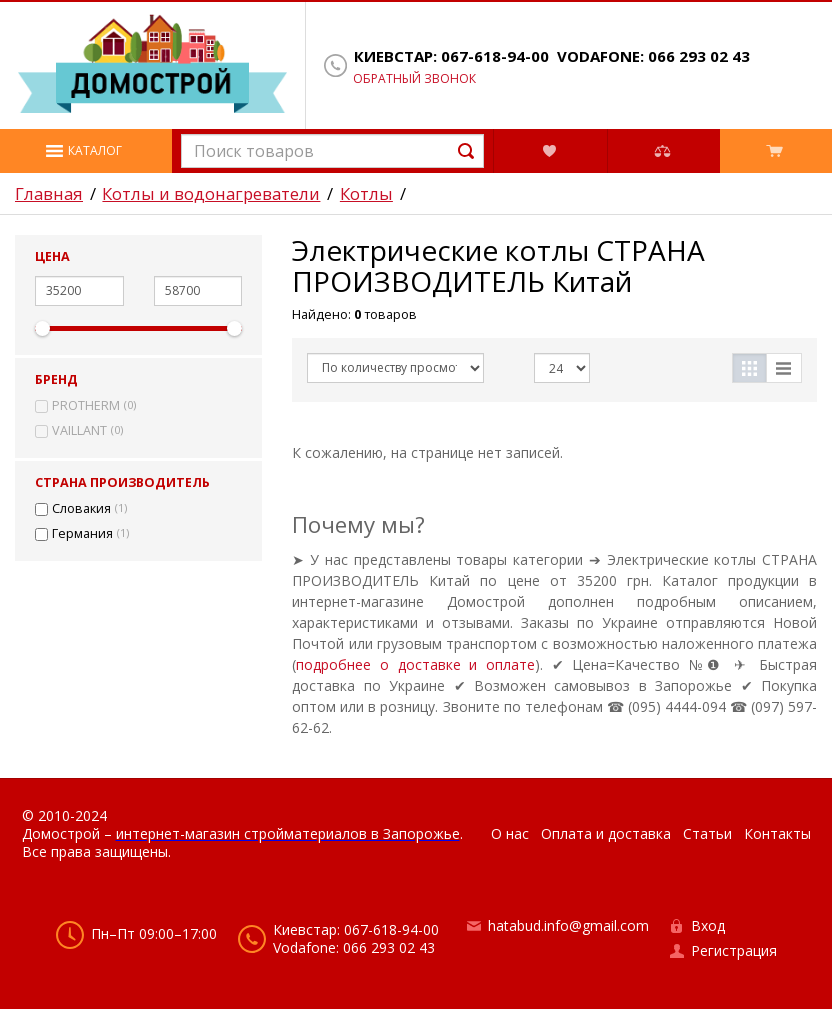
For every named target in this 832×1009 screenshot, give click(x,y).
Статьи (707, 833)
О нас (510, 833)
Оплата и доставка (606, 833)
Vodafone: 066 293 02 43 (653, 56)
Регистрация (734, 950)
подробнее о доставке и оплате (415, 664)
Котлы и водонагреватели (211, 194)
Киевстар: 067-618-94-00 (451, 56)
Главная (49, 194)
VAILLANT (79, 431)
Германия (82, 534)
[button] (86, 151)
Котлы (366, 194)
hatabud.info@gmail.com (568, 925)
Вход (708, 925)
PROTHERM (86, 406)
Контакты (777, 833)
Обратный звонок (414, 79)
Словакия (81, 509)
